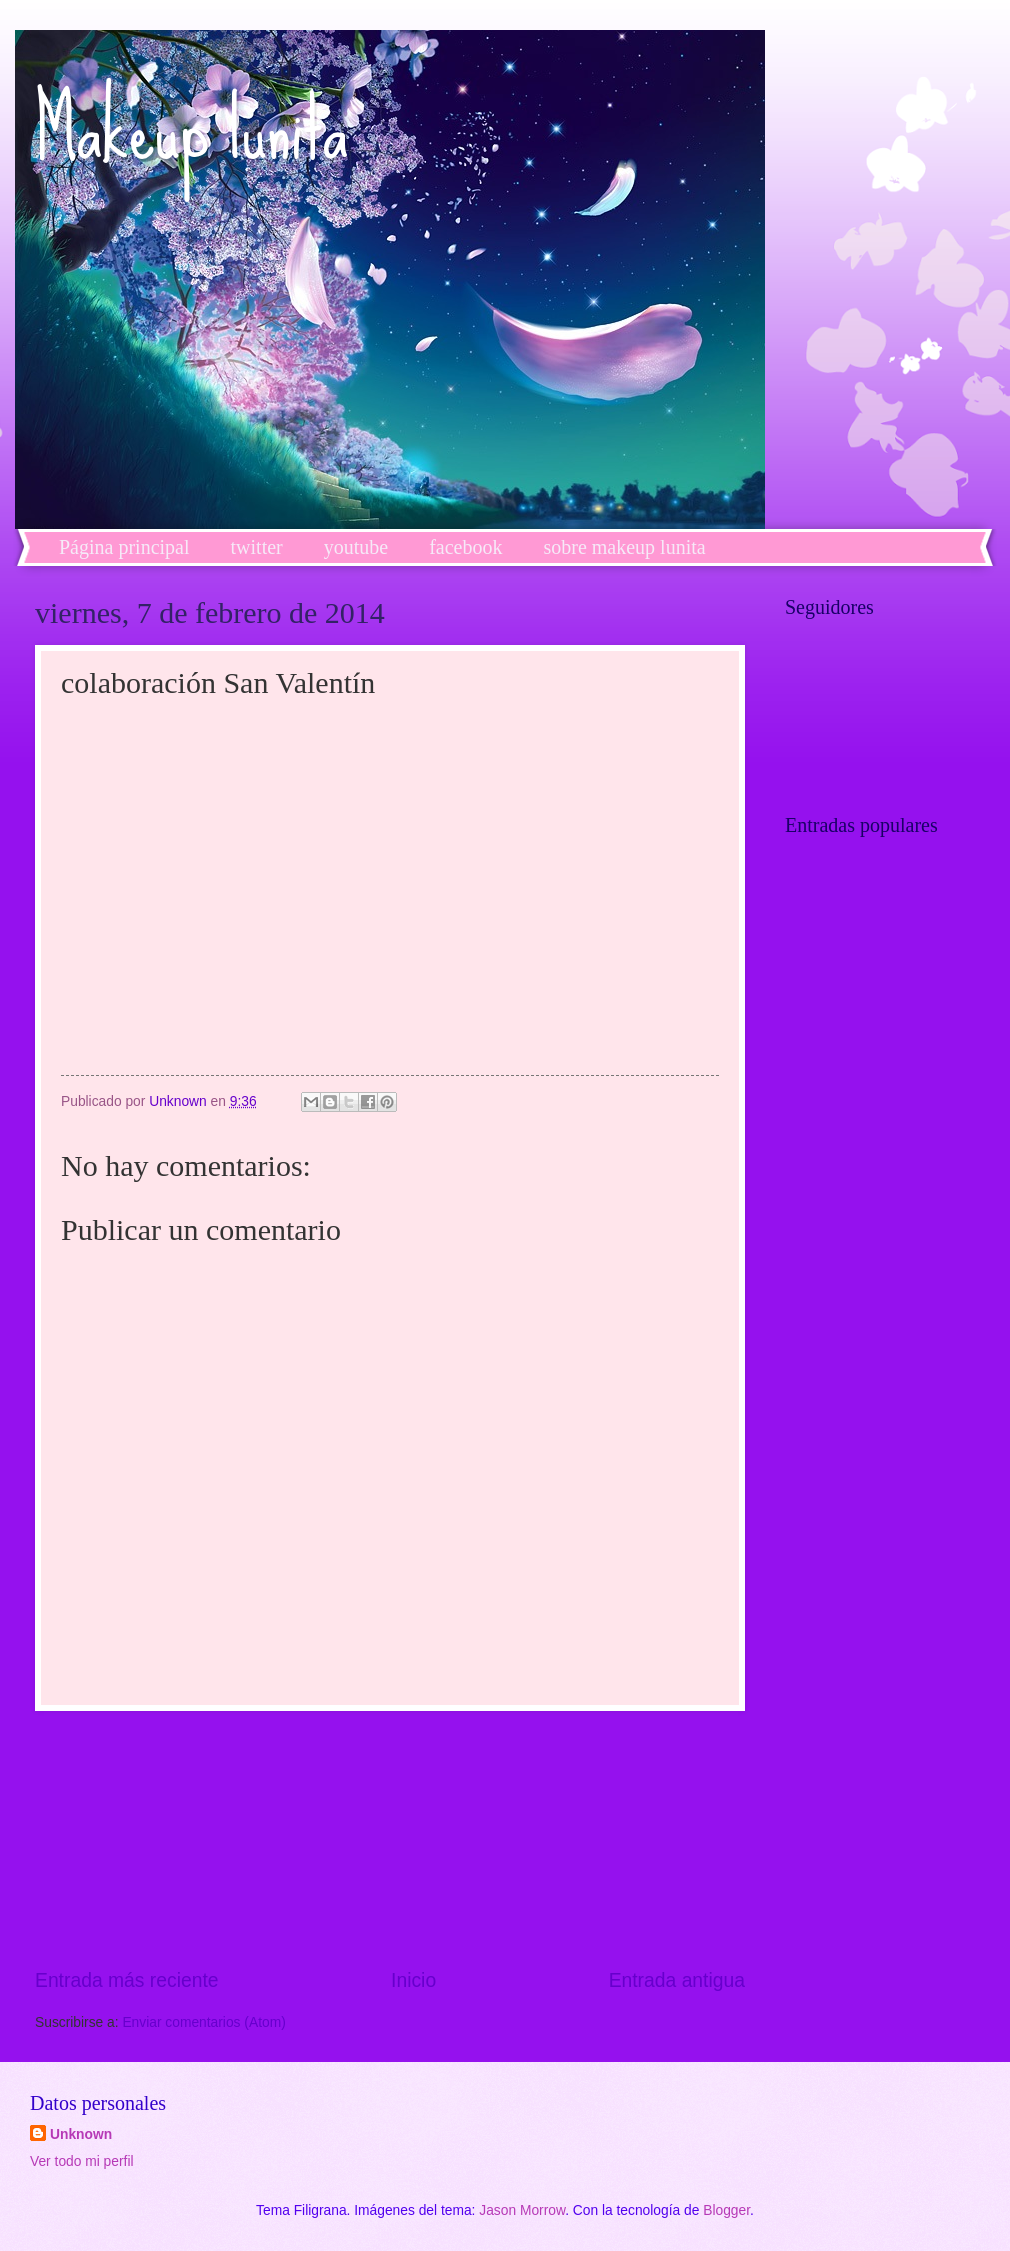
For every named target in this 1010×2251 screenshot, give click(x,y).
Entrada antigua (677, 1980)
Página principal (124, 547)
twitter (257, 547)
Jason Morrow (522, 2210)
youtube (356, 547)
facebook (465, 547)
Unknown (81, 2134)
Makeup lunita (191, 130)
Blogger (726, 2210)
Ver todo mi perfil (82, 2161)
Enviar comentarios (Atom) (203, 2022)
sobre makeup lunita (624, 547)
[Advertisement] (390, 1839)
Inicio (413, 1980)
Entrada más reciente (127, 1980)
